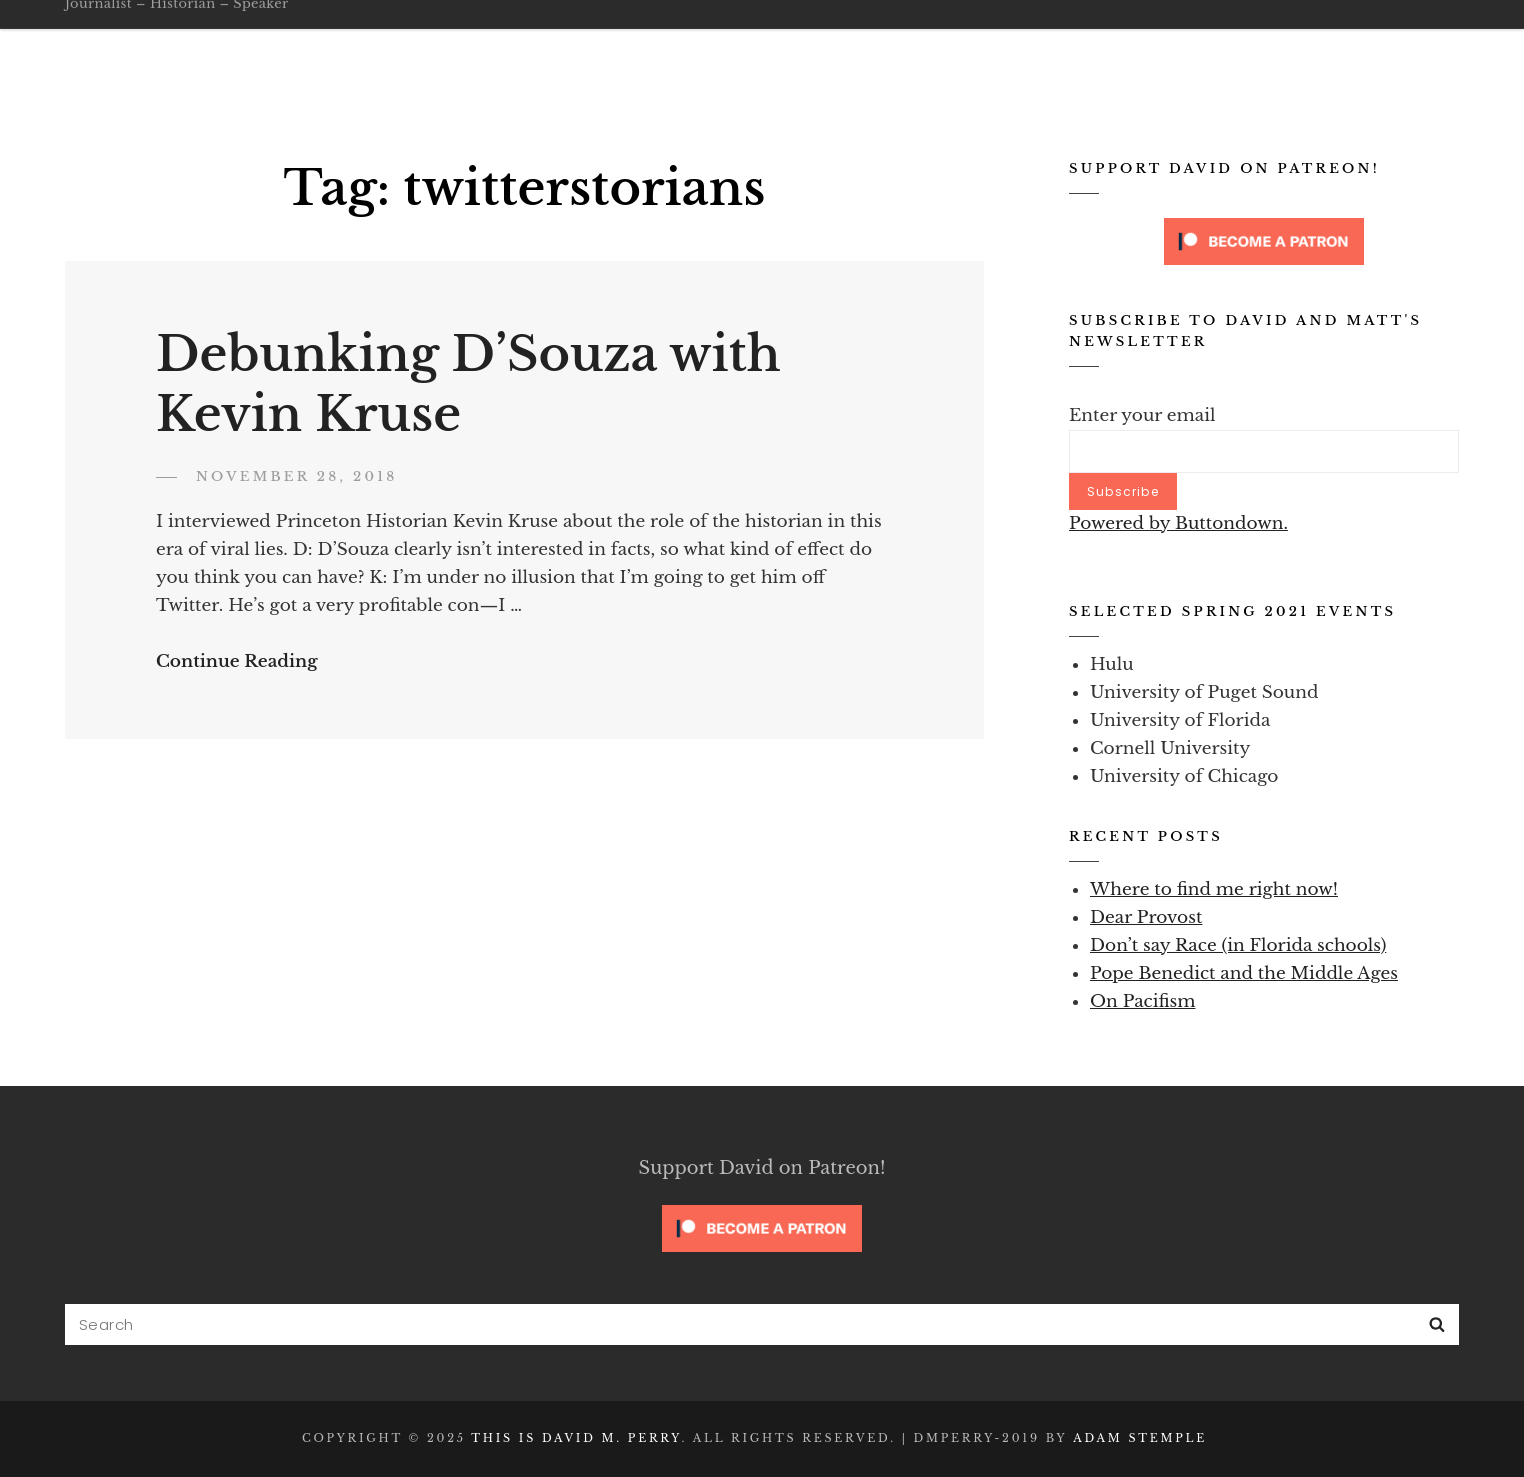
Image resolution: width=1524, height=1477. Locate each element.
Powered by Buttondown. (1178, 523)
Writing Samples (1102, 45)
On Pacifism (1143, 1001)
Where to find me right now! (1214, 889)
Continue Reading (237, 661)
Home (569, 45)
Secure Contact (1266, 45)
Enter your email (1142, 415)
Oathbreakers (678, 45)
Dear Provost (1146, 917)
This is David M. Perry (284, 32)
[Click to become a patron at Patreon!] (1264, 240)
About (905, 45)
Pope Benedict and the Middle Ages (1244, 973)
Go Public (807, 45)
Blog (984, 45)
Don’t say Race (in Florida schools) (1238, 945)
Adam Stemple (1140, 1438)
